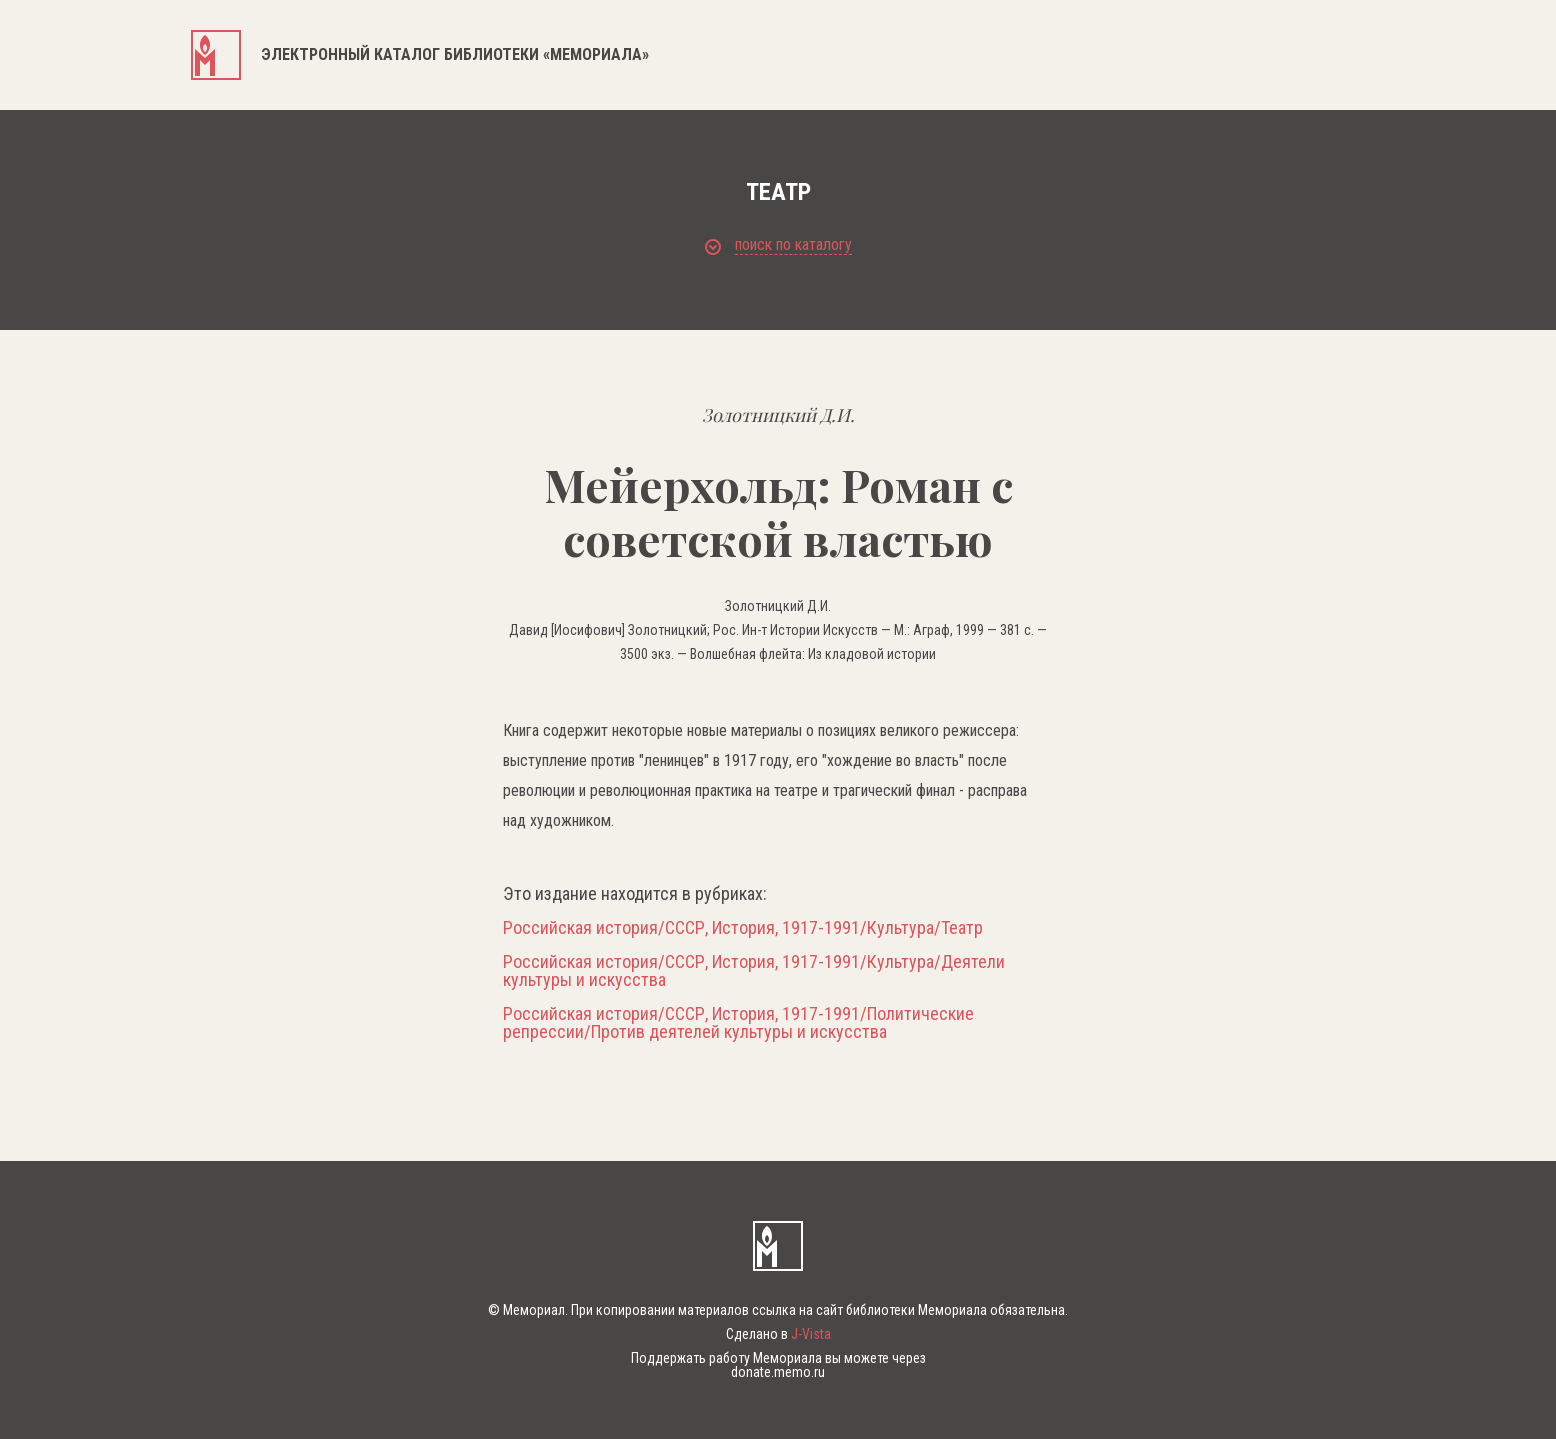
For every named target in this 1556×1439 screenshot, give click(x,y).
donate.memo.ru (778, 1372)
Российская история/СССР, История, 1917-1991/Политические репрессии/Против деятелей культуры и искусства (738, 1023)
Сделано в (778, 1334)
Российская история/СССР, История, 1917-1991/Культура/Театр (743, 928)
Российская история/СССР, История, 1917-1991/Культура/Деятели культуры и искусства (754, 971)
